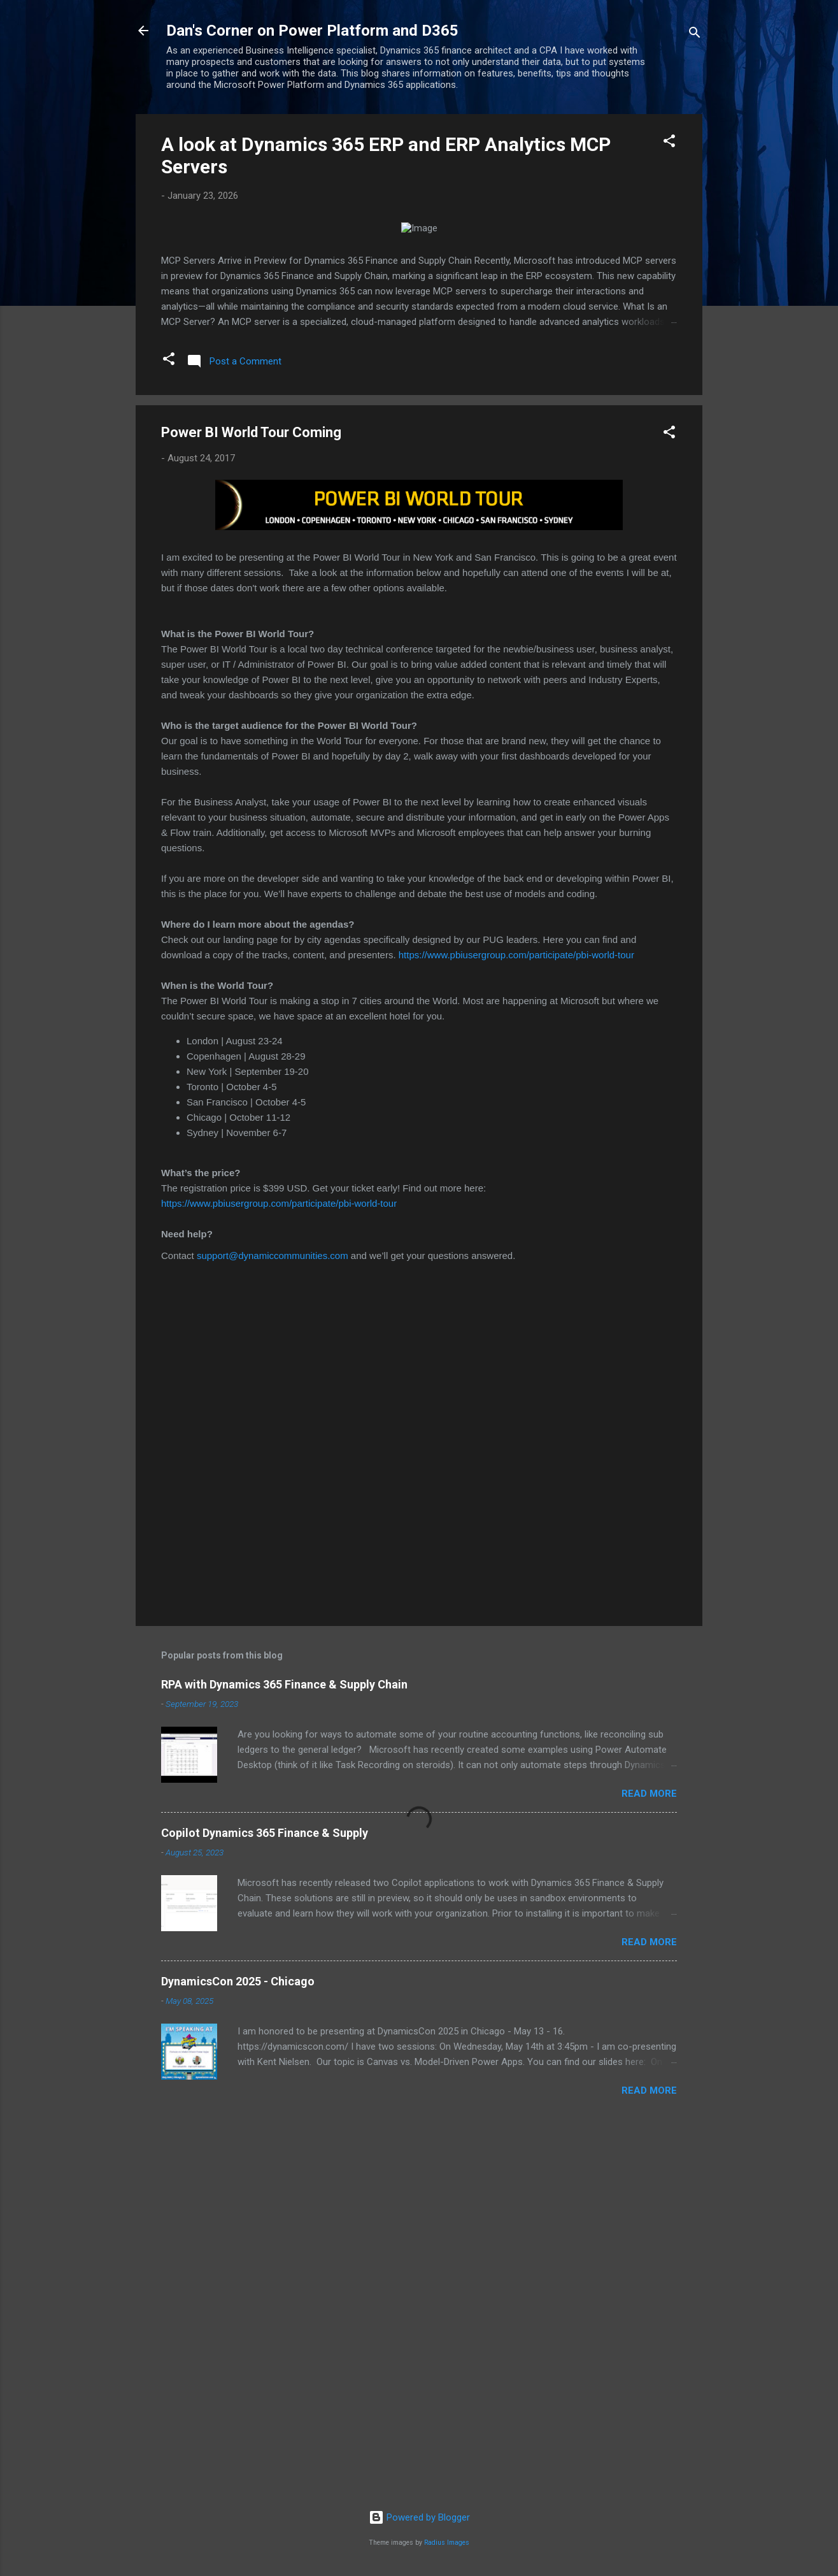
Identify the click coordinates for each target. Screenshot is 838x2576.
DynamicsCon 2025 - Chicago (238, 2352)
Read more (649, 2164)
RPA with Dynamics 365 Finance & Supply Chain (284, 2055)
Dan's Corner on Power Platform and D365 (312, 31)
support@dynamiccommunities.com (272, 1626)
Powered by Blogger (419, 2517)
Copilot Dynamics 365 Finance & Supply (264, 2203)
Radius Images (446, 2542)
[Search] (694, 34)
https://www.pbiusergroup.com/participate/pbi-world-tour (516, 1325)
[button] (669, 143)
